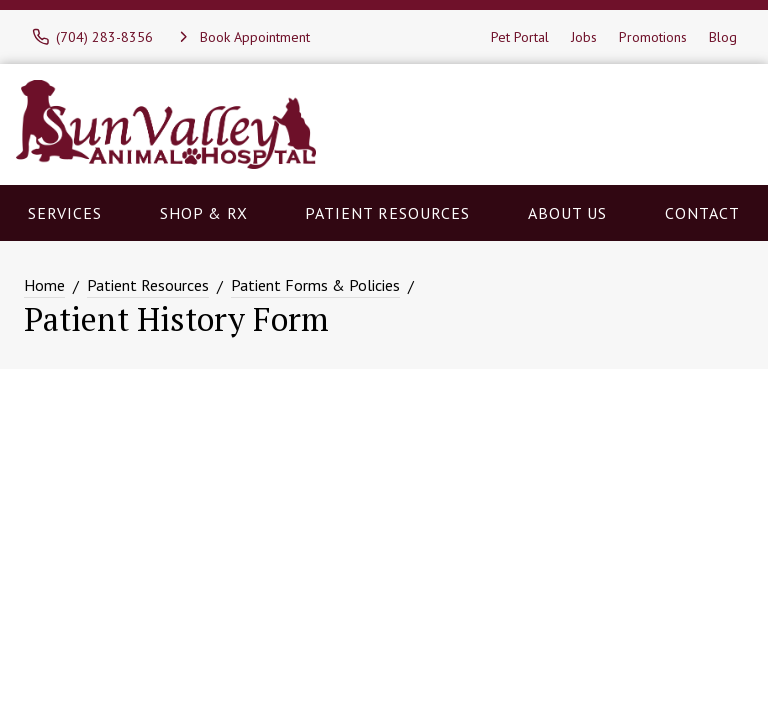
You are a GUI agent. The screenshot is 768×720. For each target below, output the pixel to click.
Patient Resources (387, 213)
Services (65, 213)
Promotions (653, 37)
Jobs (584, 37)
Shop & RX (204, 213)
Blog (723, 37)
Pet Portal (520, 37)
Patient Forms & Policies (315, 285)
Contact (702, 213)
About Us (567, 213)
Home (44, 285)
